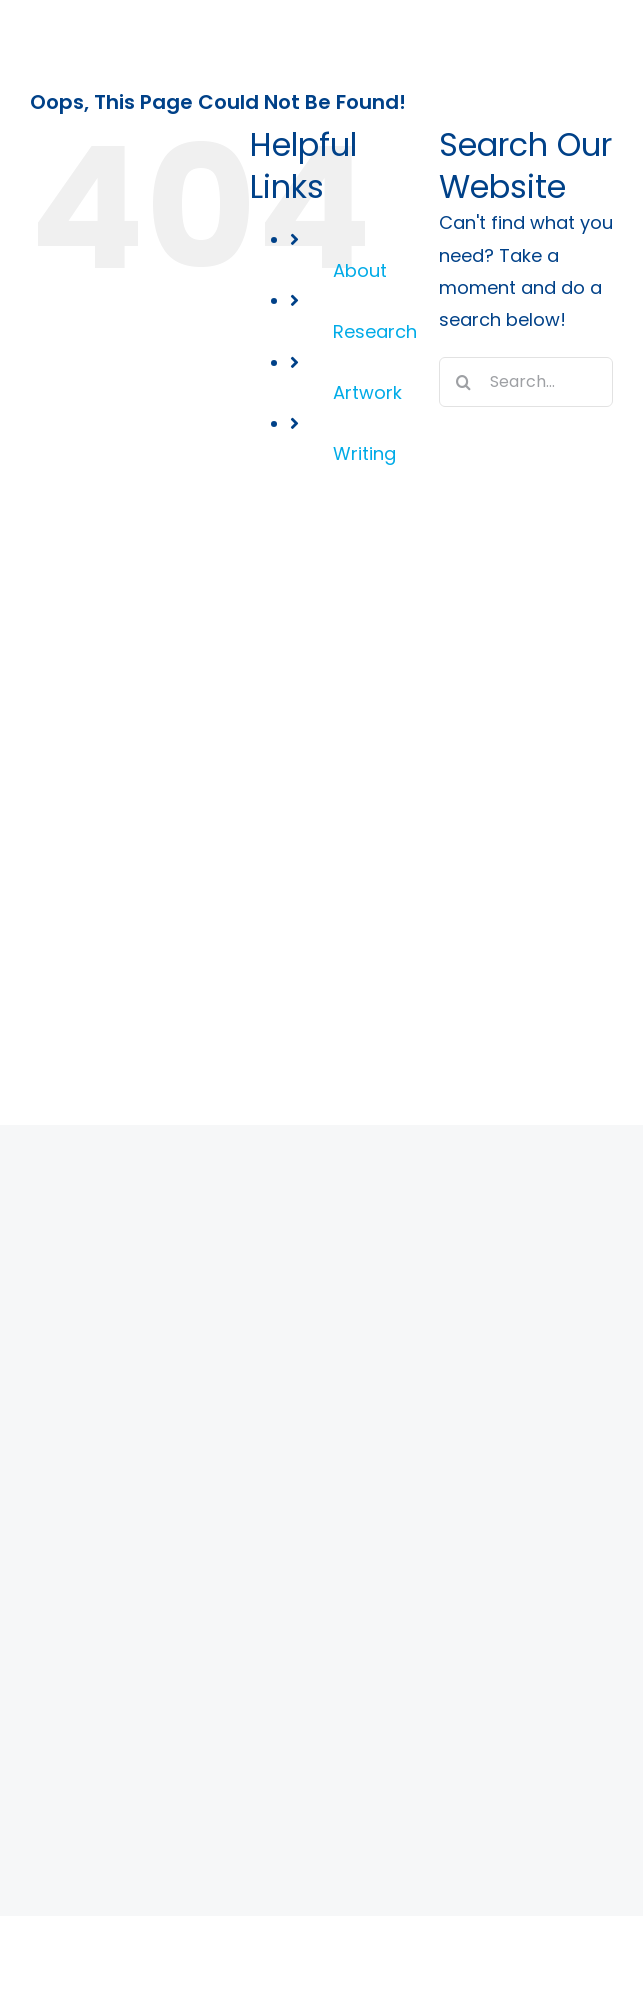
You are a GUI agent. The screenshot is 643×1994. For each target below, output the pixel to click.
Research (375, 331)
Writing (364, 453)
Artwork (367, 392)
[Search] (464, 382)
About (360, 270)
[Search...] (526, 382)
